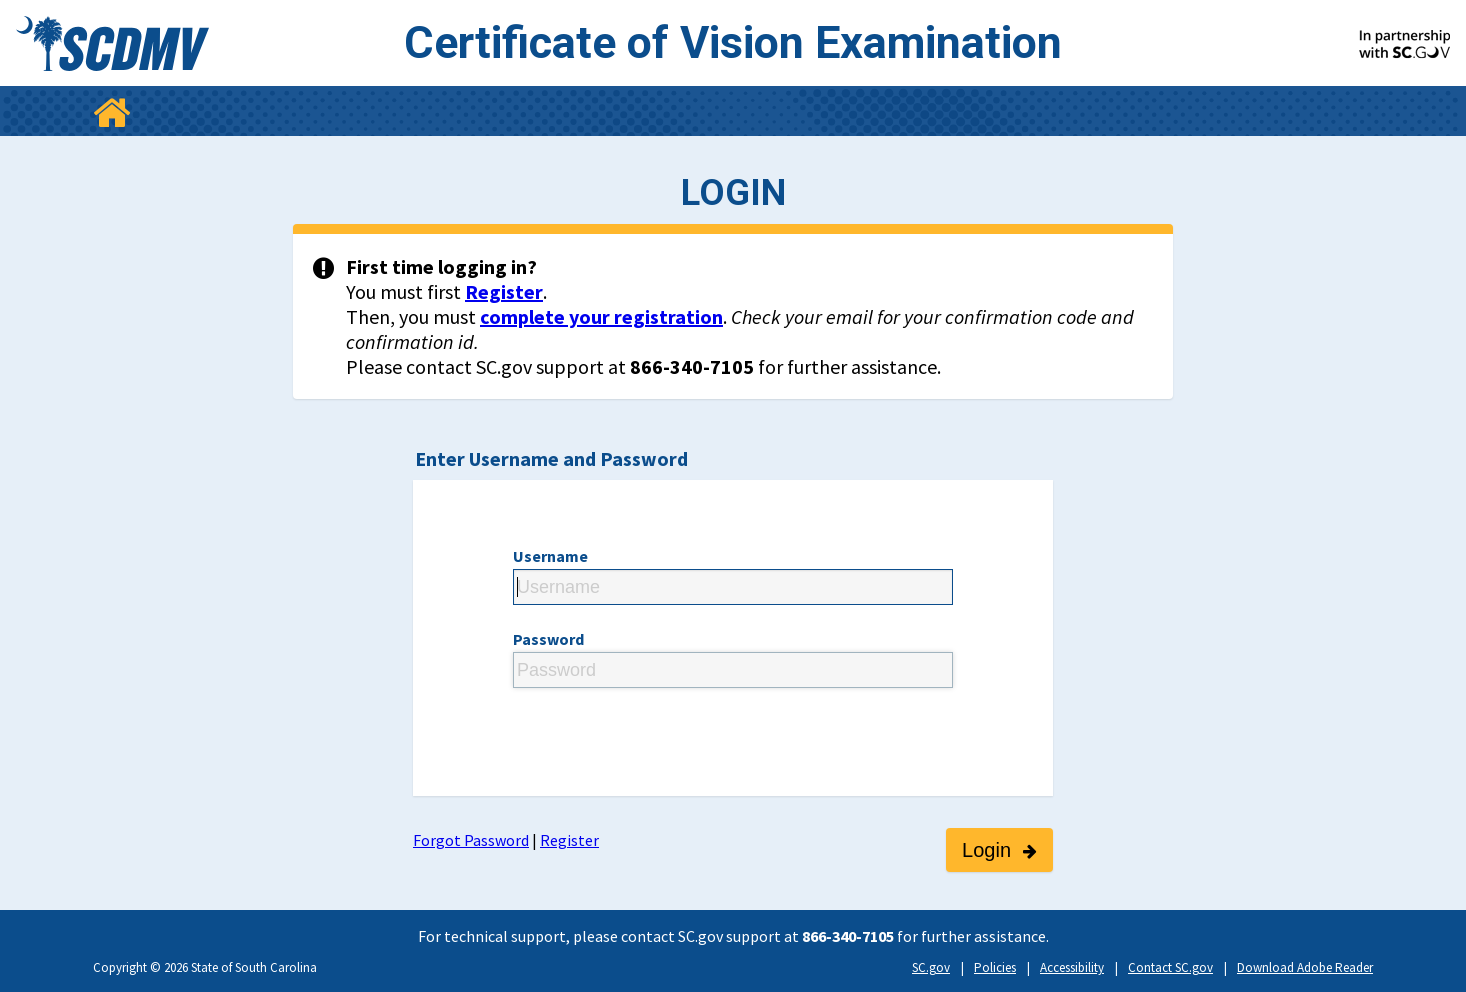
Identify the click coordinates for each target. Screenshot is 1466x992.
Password (548, 639)
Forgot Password (471, 840)
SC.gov (931, 967)
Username (550, 556)
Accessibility (1072, 967)
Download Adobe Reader (1305, 967)
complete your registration (601, 316)
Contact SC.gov (1170, 967)
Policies (995, 967)
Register (504, 291)
